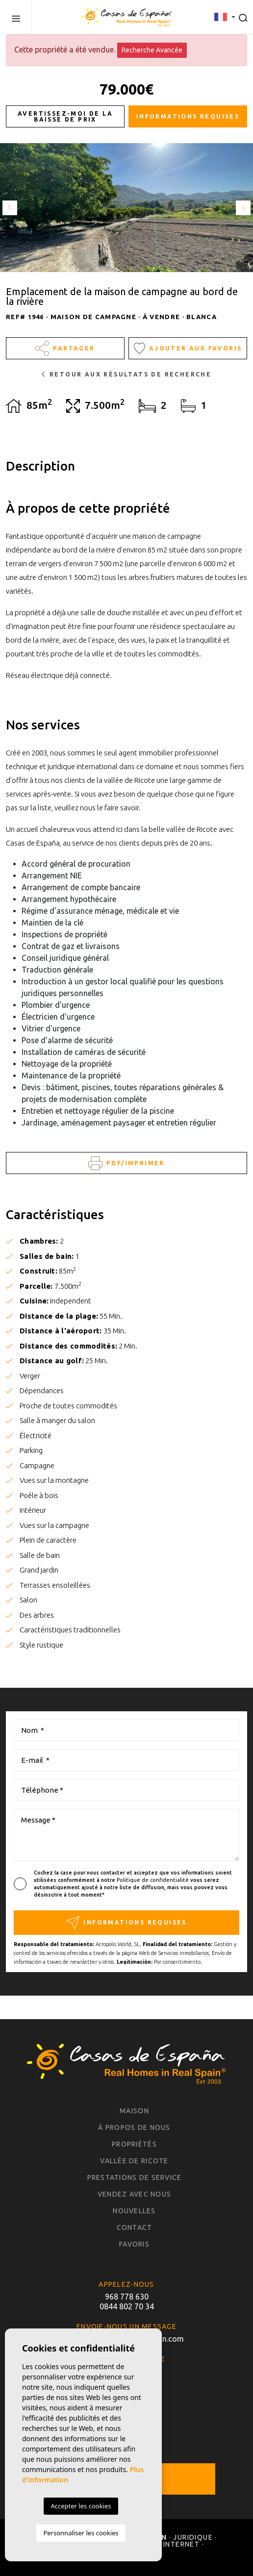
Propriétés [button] (134, 2144)
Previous (10, 207)
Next (243, 207)
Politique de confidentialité (153, 1880)
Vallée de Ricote (134, 2161)
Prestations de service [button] (134, 2177)
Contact (134, 2227)
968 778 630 (127, 2296)
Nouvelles (134, 2211)
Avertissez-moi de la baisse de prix (65, 116)
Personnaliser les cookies (80, 2532)
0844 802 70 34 (127, 2306)
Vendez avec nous (134, 2194)
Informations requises (187, 116)
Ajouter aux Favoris (188, 348)
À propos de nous (134, 2127)
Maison (134, 2111)
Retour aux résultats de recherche (127, 374)
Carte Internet (168, 2544)
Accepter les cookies (81, 2505)
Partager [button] (65, 348)
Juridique (193, 2537)
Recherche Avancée (152, 50)
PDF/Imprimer (126, 1163)
